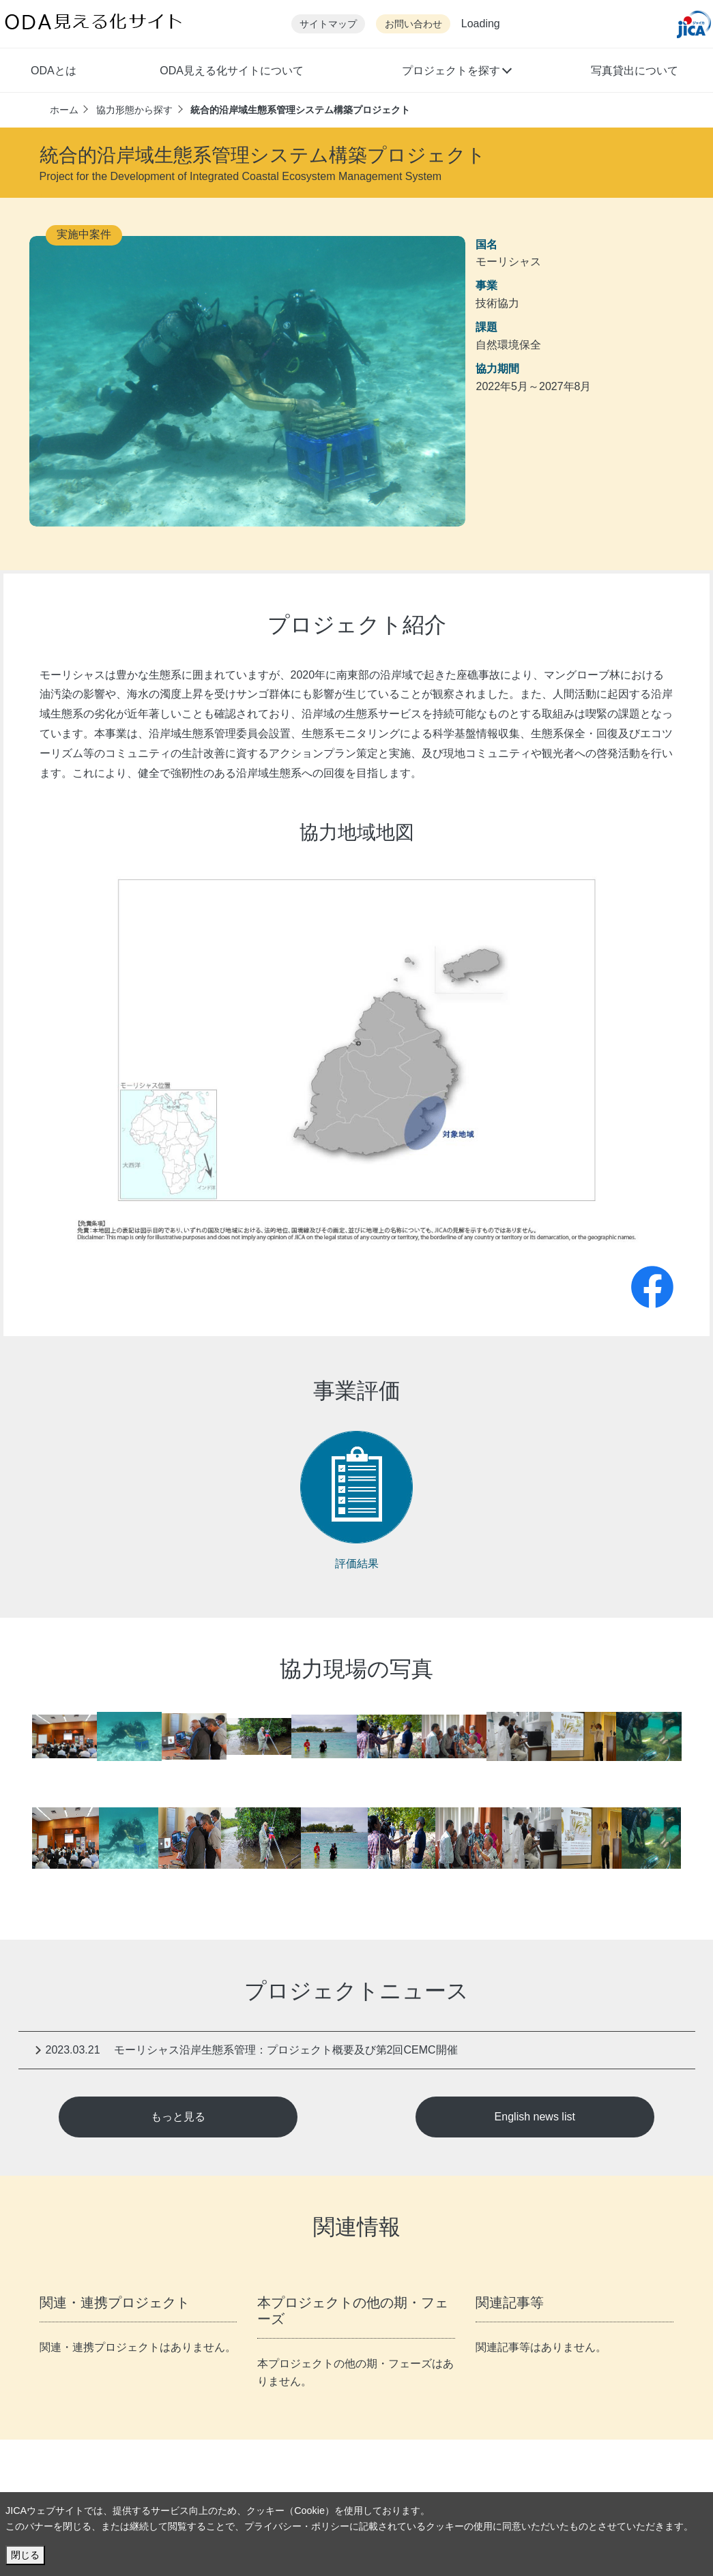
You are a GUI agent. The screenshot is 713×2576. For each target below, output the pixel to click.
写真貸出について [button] (634, 70)
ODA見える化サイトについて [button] (232, 70)
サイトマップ (328, 24)
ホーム (64, 109)
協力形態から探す (134, 109)
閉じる (25, 2554)
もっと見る (178, 2116)
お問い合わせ (413, 24)
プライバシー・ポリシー (296, 2526)
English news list (535, 2116)
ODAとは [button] (53, 70)
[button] (457, 72)
